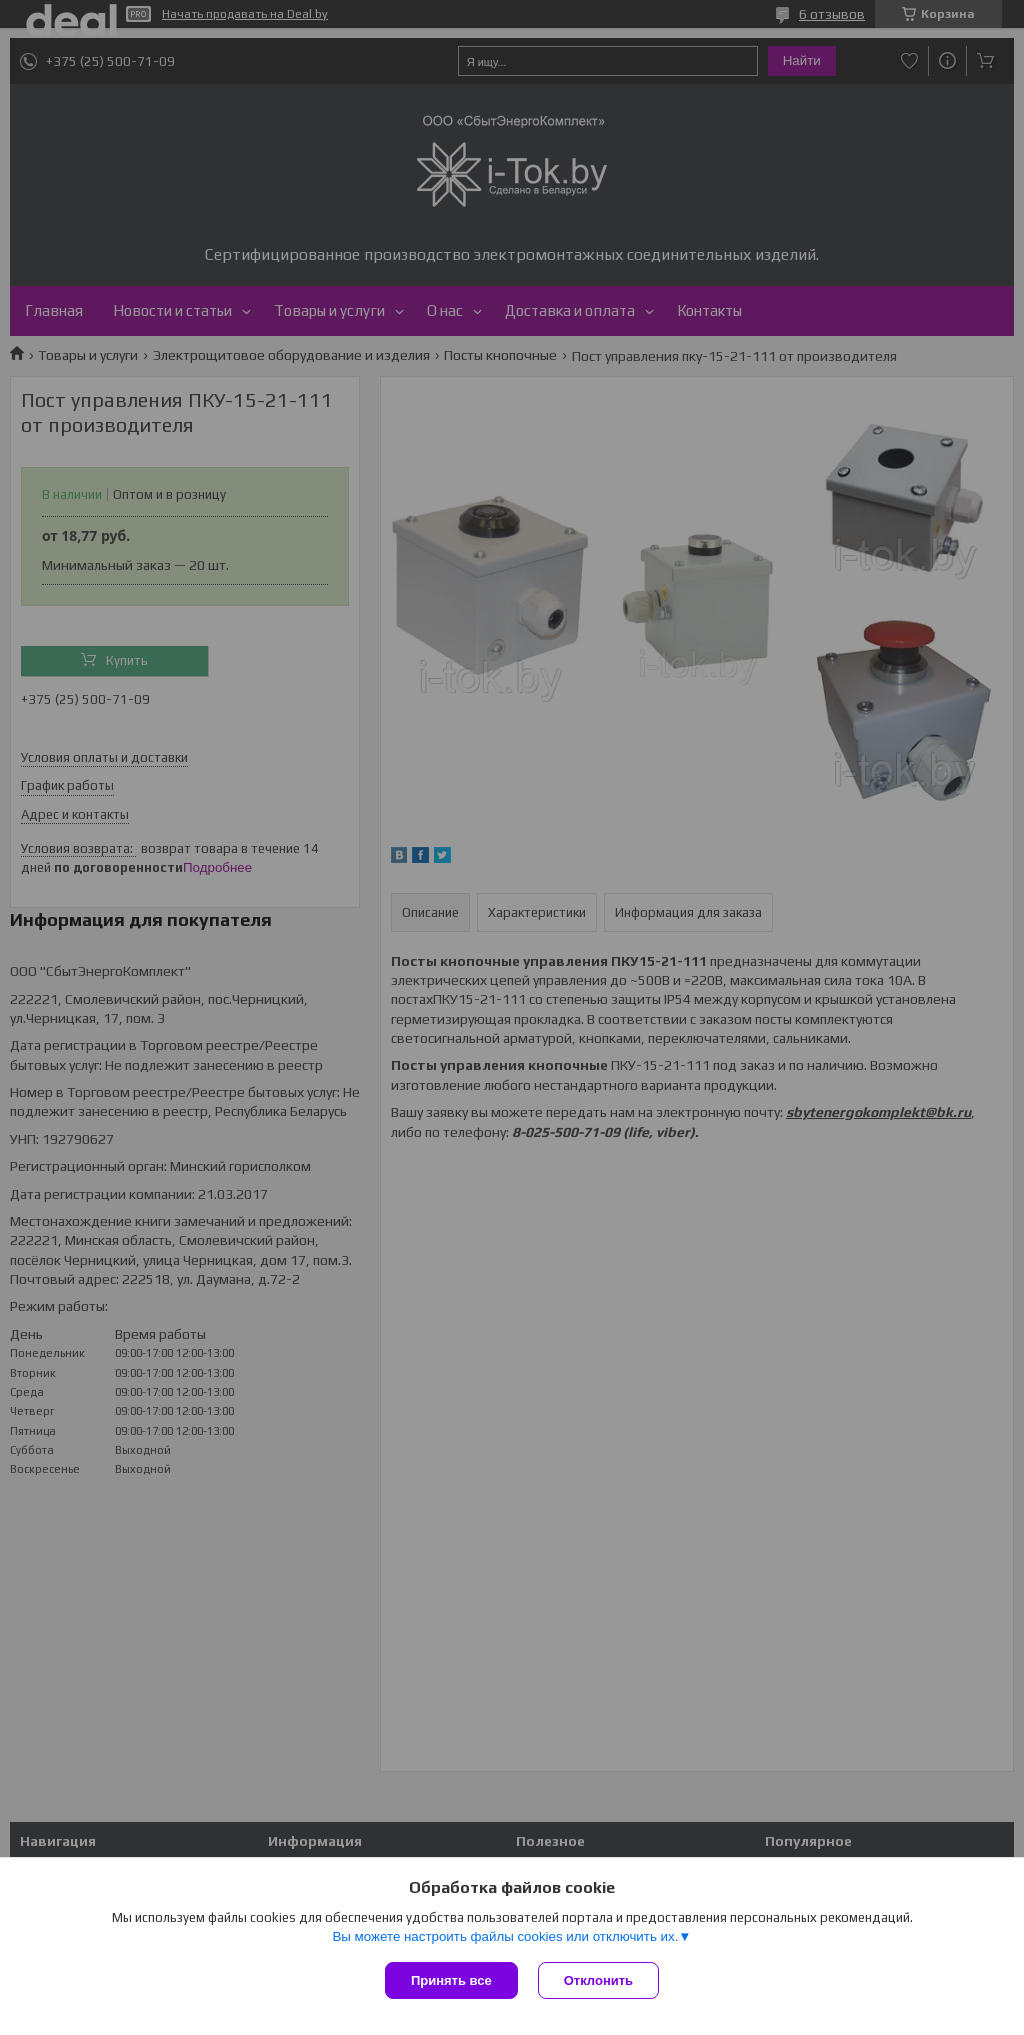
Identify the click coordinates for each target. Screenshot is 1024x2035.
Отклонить (598, 1980)
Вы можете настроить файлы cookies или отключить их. (505, 1936)
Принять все (451, 1980)
